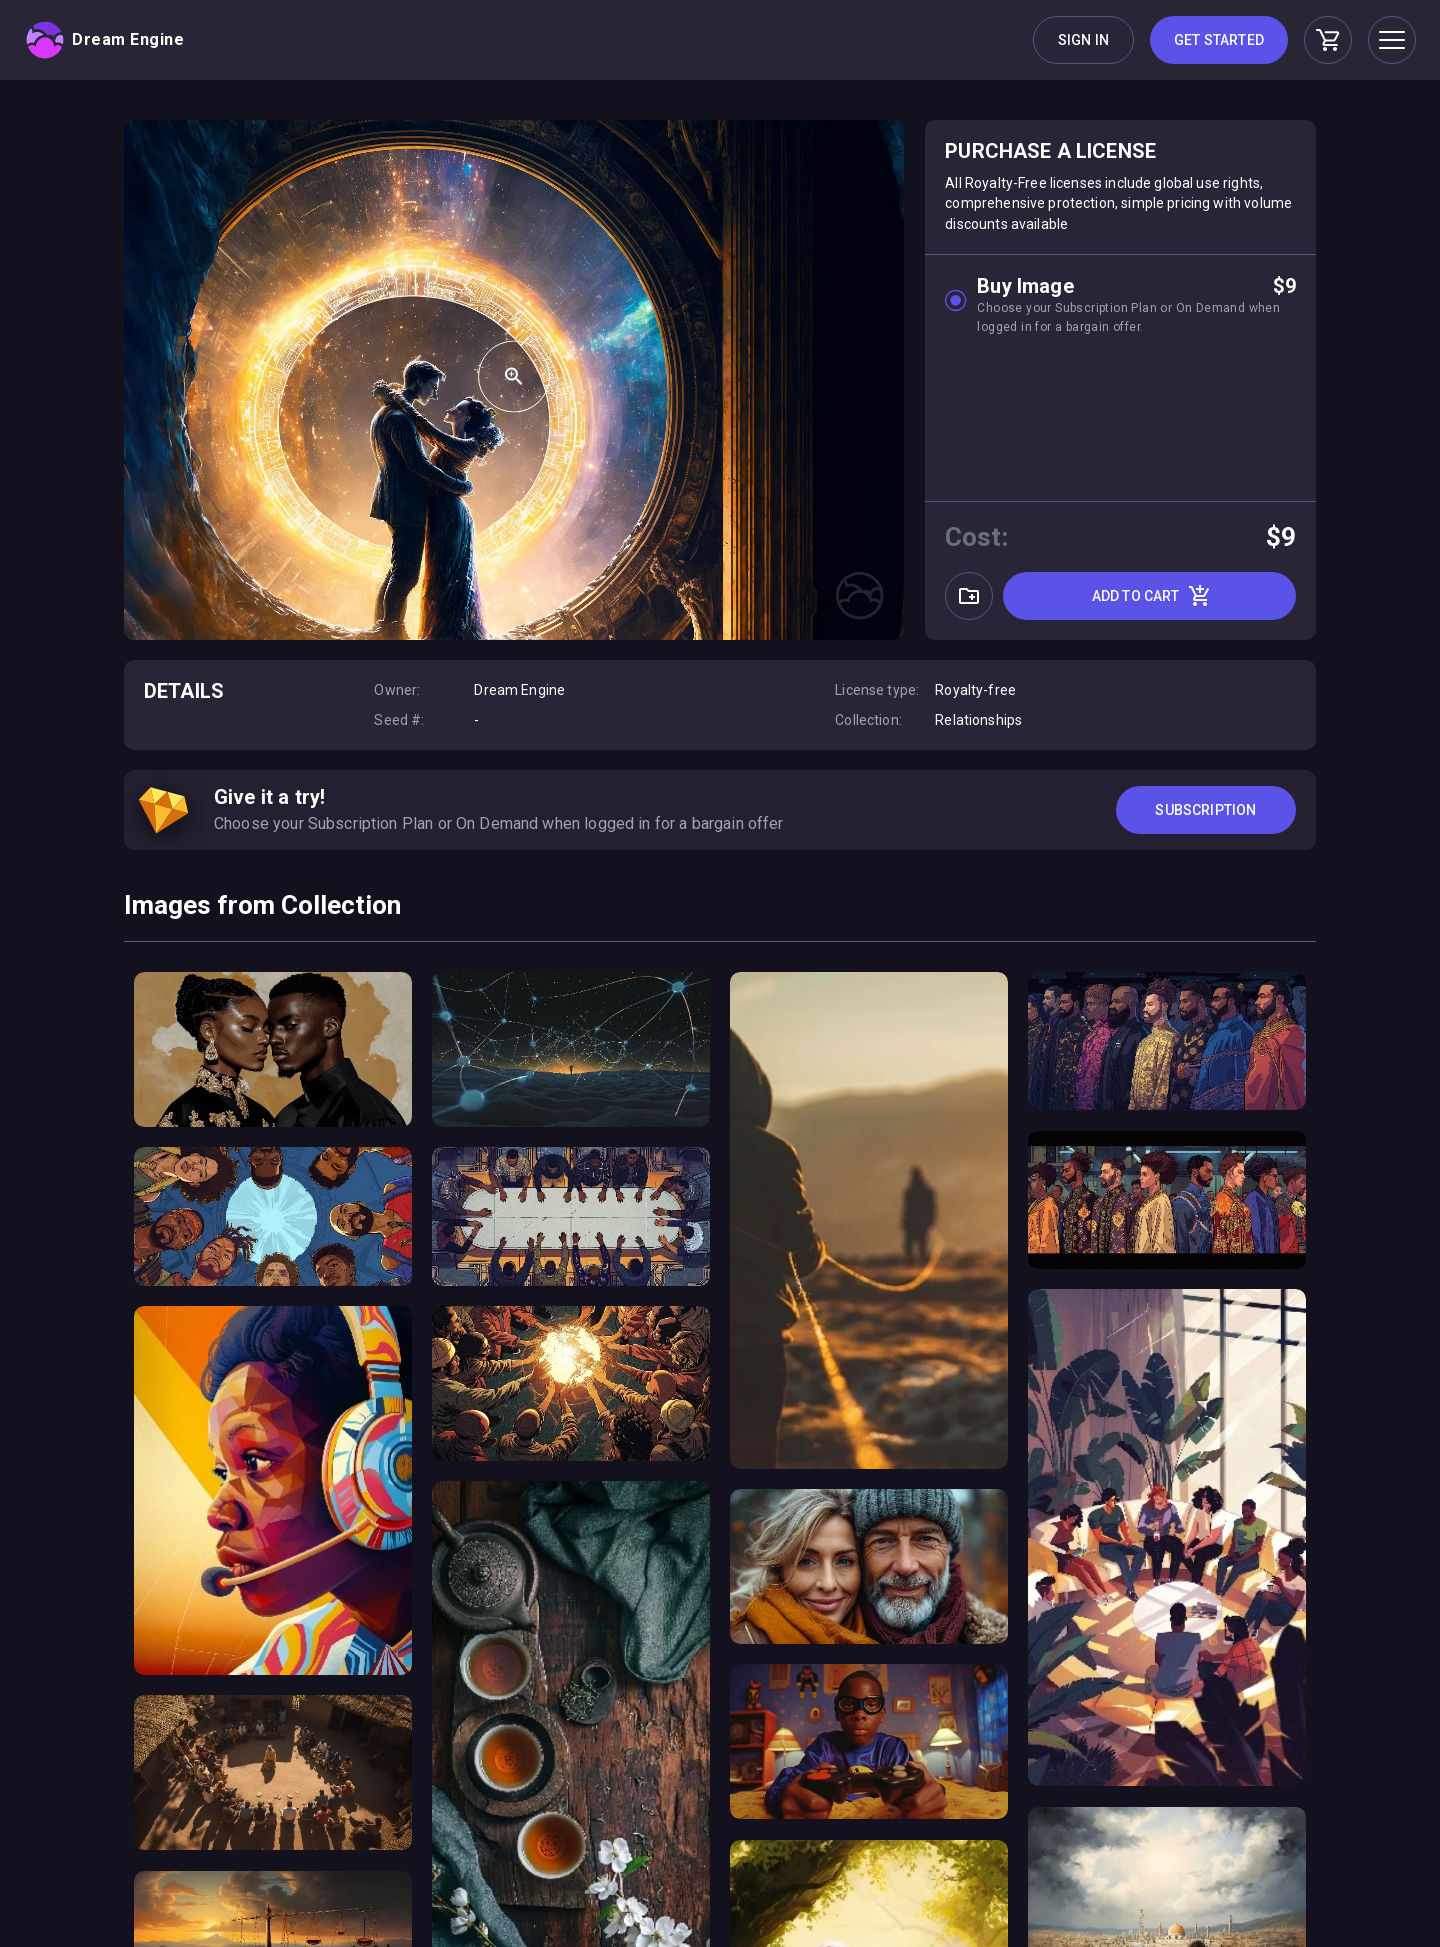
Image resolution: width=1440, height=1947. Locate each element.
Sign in (1083, 40)
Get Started (1219, 40)
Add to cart (1152, 596)
